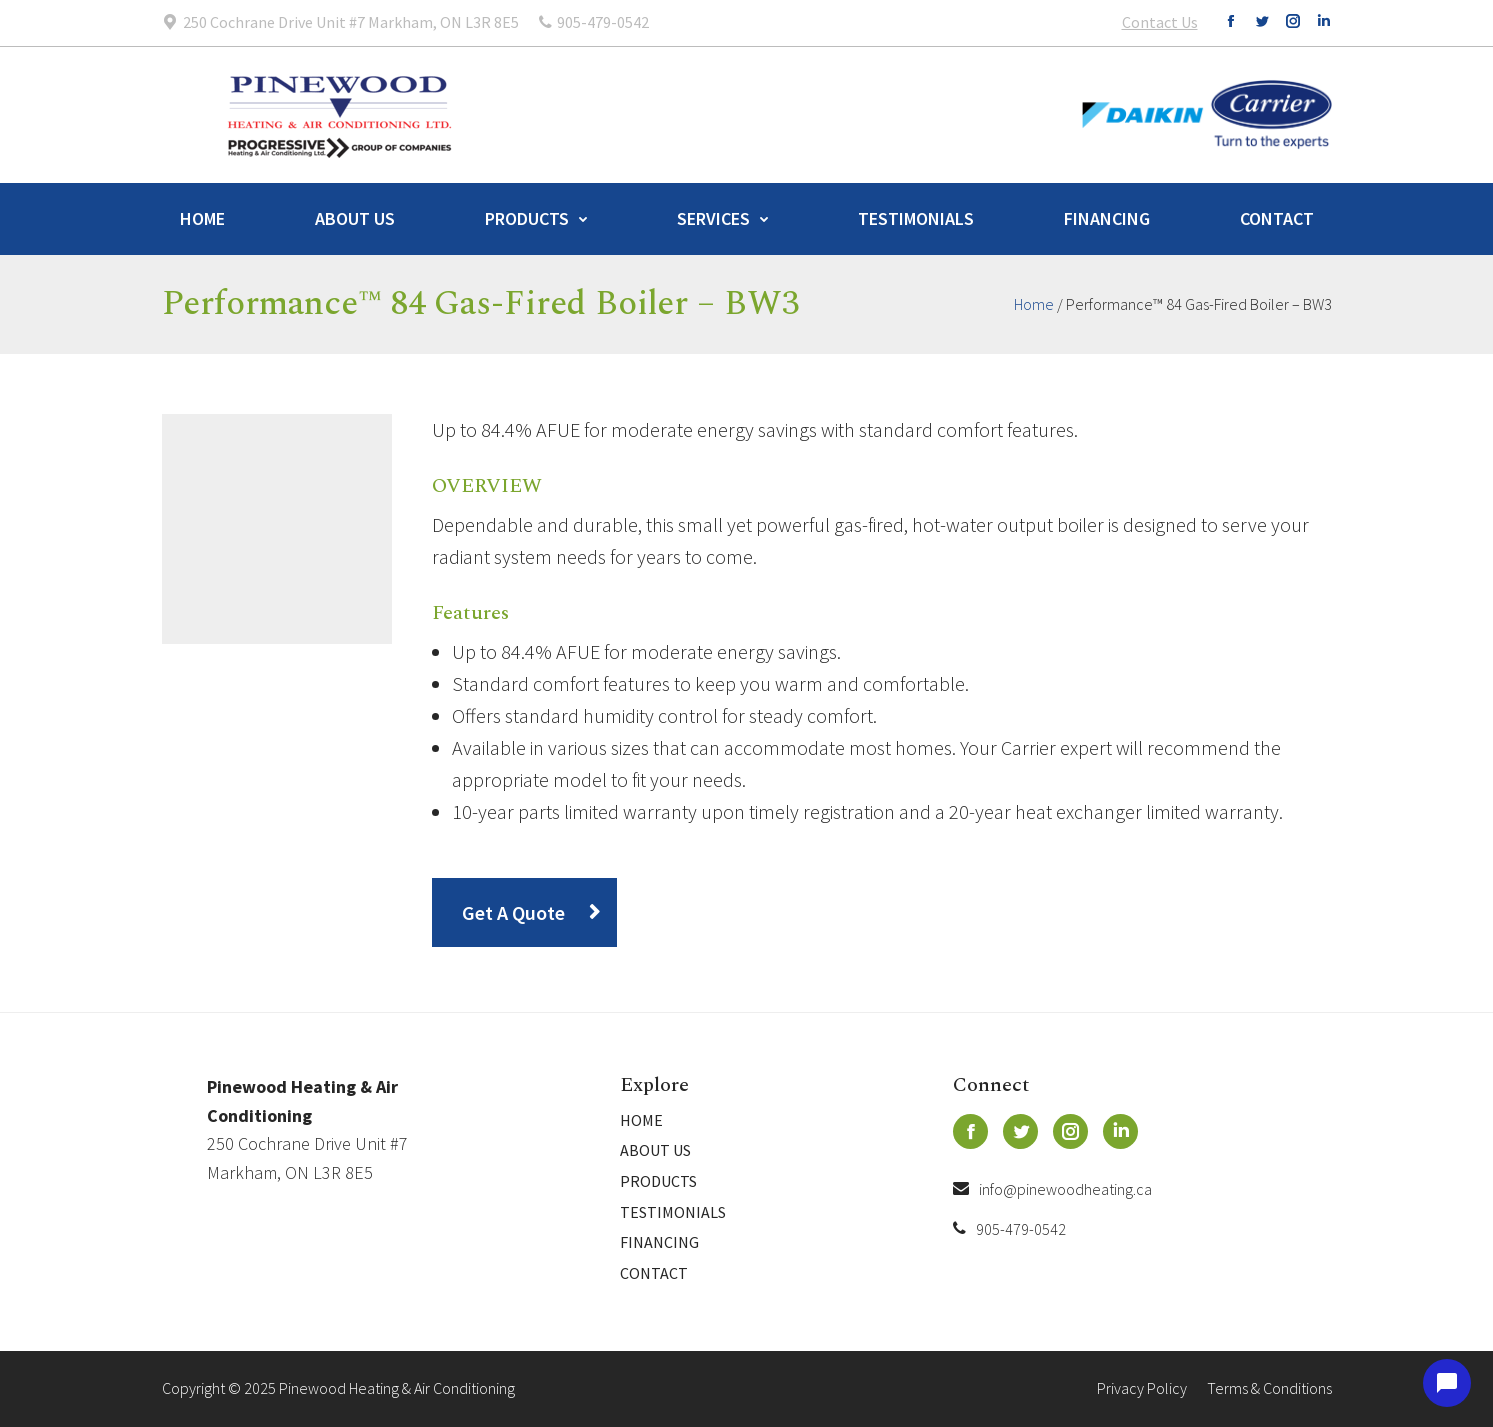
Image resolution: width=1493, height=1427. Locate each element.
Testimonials (916, 218)
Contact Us (1160, 22)
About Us (355, 218)
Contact (1277, 218)
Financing (1107, 218)
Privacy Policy (1142, 1388)
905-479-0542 (1009, 1229)
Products (527, 218)
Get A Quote (513, 912)
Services (713, 218)
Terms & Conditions (1269, 1388)
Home (202, 218)
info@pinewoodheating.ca (1052, 1189)
